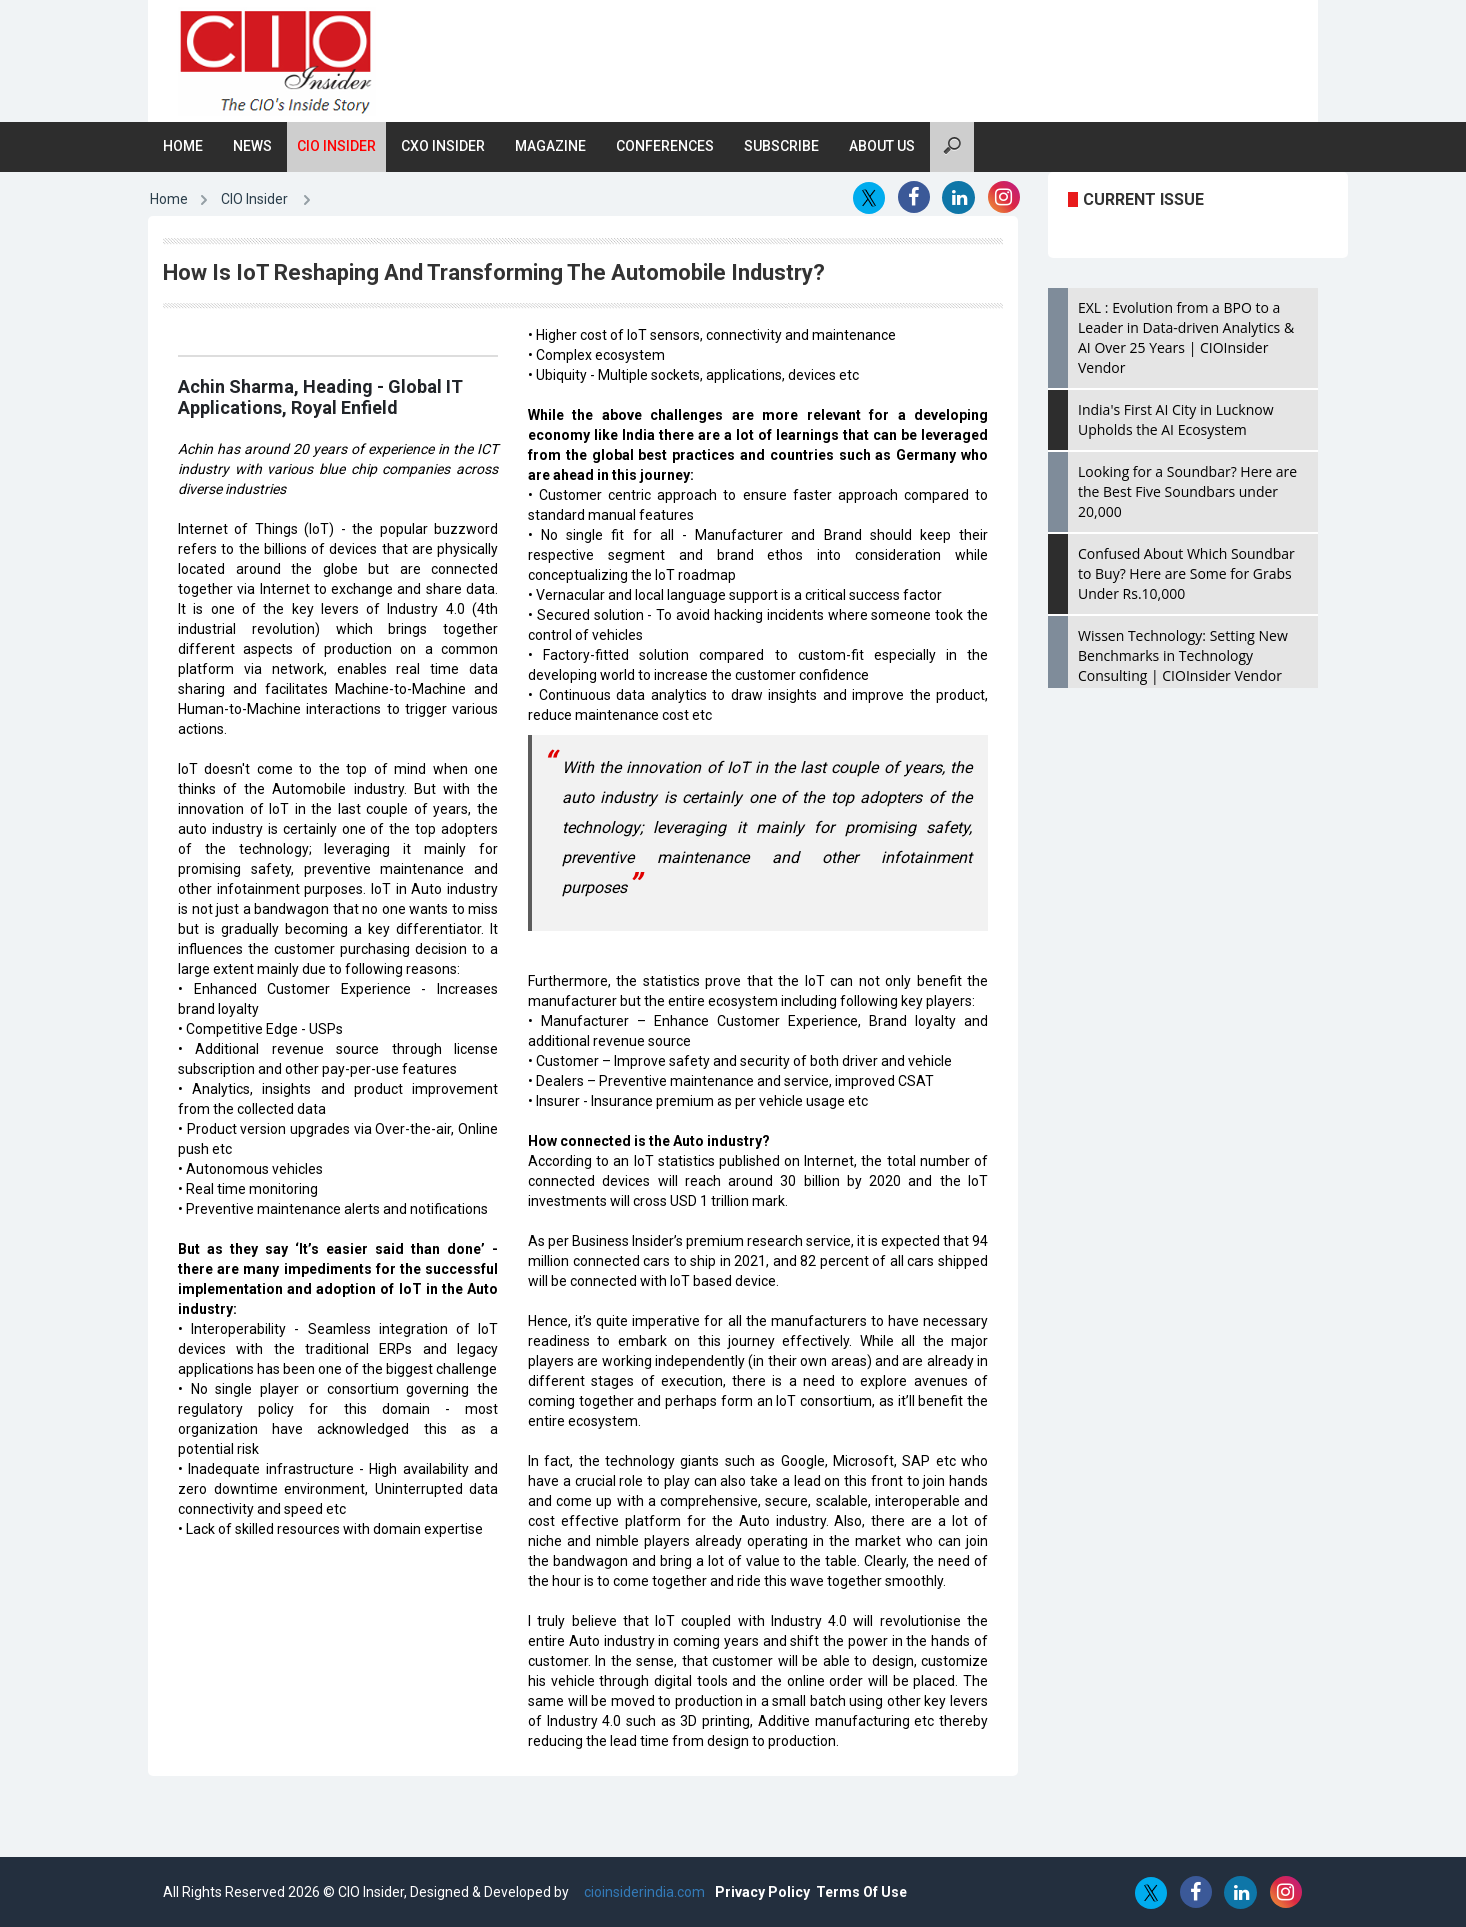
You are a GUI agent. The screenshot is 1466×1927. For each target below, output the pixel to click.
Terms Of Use (861, 1892)
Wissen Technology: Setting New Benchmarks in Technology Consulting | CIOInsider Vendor (1183, 655)
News (252, 146)
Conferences (665, 146)
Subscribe (781, 146)
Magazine (550, 146)
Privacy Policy (762, 1892)
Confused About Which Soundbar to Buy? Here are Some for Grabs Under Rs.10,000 (1186, 573)
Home (183, 146)
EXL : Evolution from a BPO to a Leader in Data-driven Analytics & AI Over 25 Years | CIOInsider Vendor (1186, 337)
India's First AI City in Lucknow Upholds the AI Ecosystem (1176, 419)
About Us (882, 146)
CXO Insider (443, 146)
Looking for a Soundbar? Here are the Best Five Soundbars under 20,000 (1187, 491)
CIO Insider (336, 146)
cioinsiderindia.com (643, 1892)
